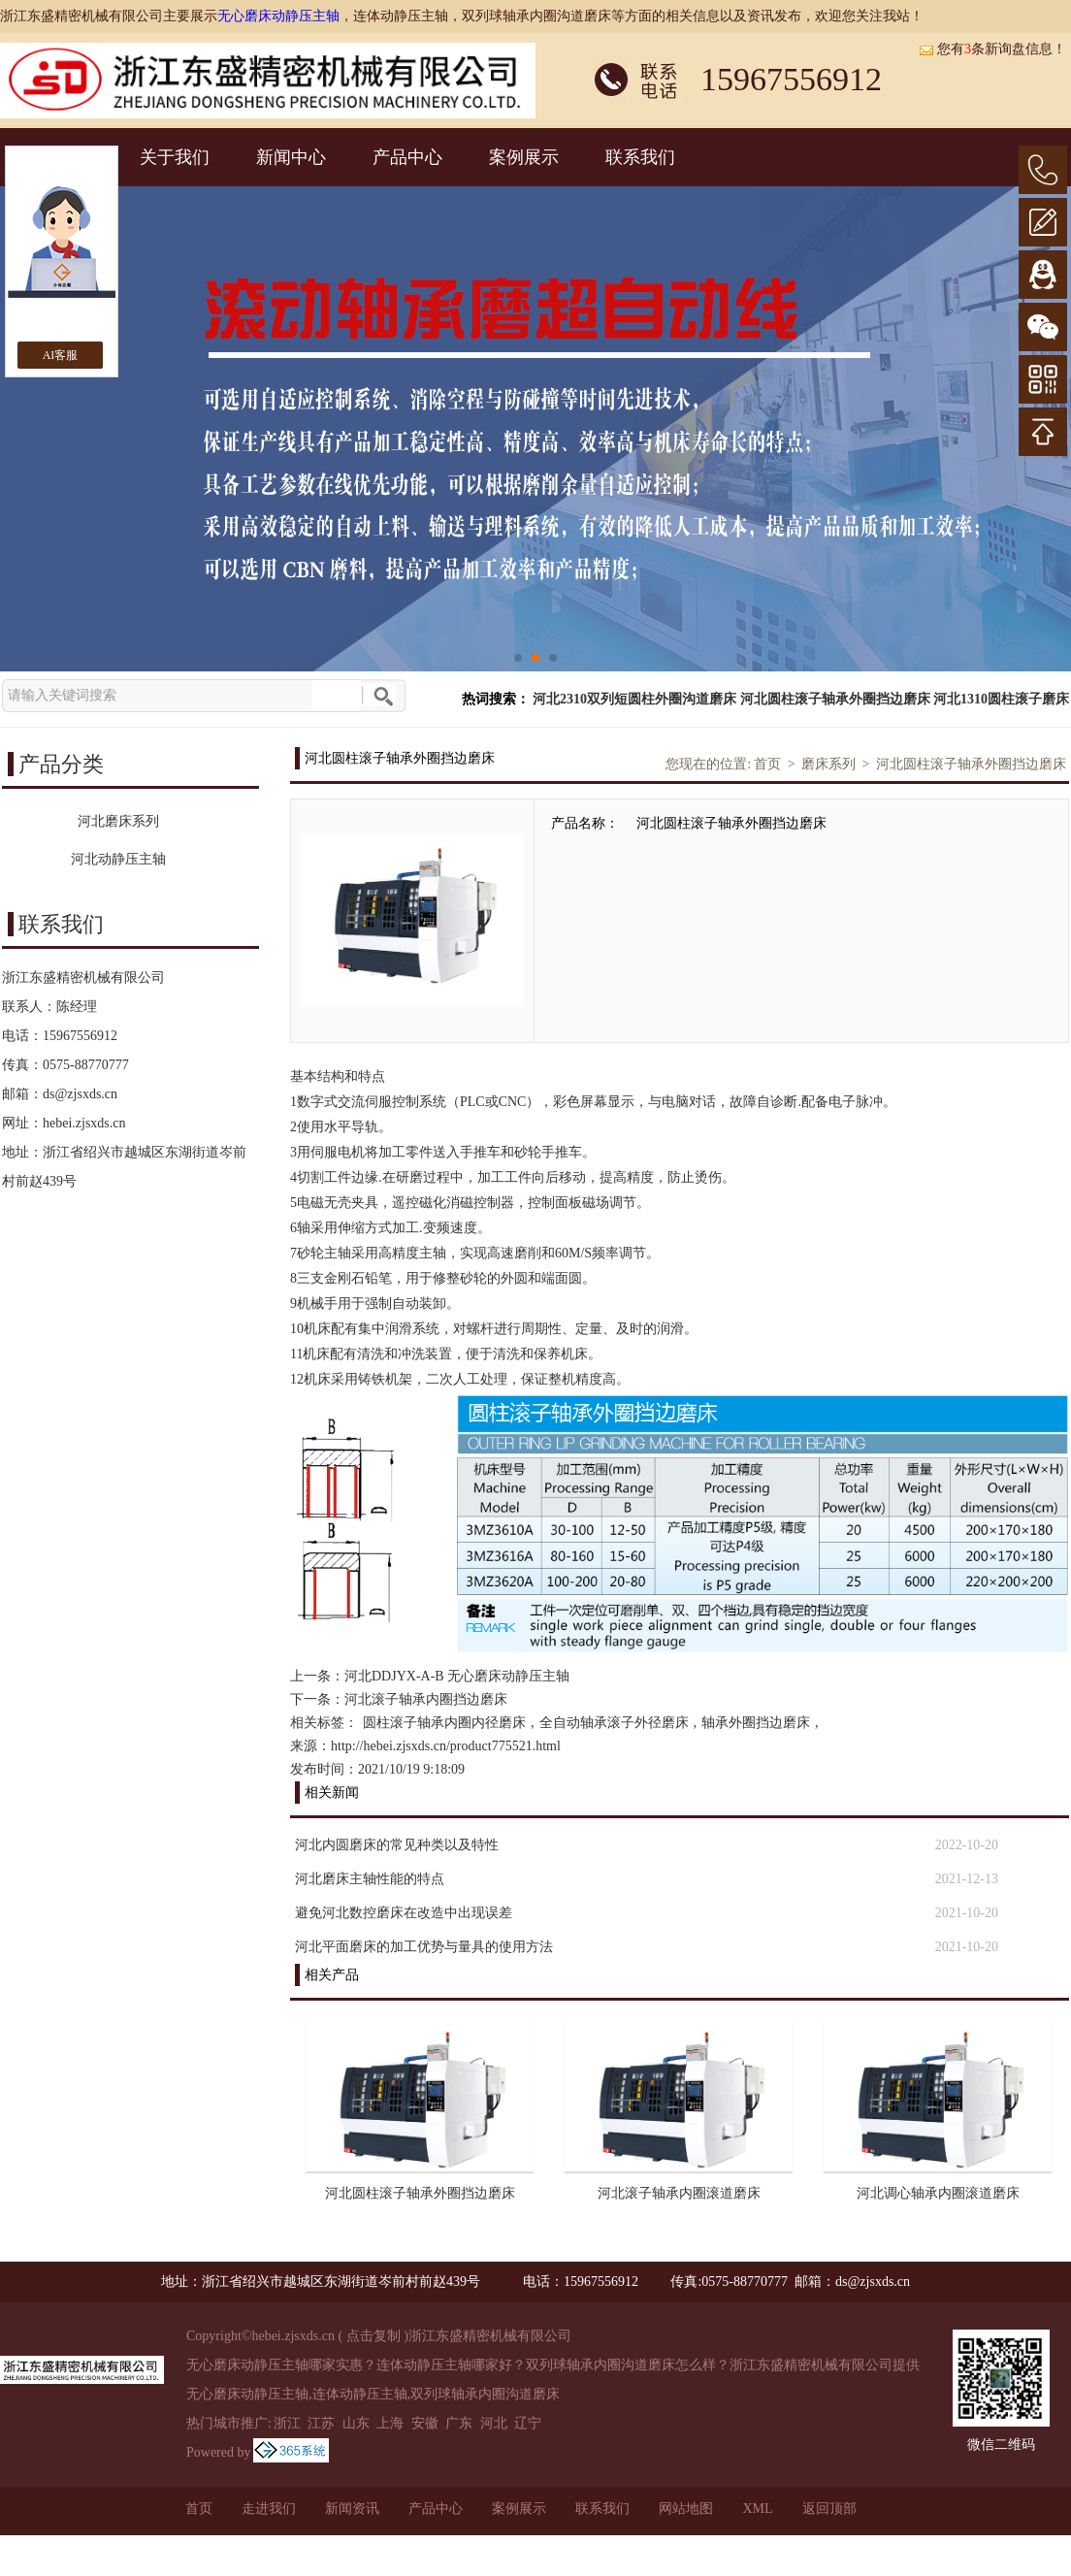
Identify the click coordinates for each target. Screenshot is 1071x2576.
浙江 (287, 2423)
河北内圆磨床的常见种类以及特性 (397, 1845)
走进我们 (269, 2508)
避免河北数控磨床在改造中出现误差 (403, 1913)
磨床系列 (828, 764)
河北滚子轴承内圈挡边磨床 (425, 1699)
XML (757, 2508)
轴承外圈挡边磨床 (755, 1722)
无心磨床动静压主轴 (278, 16)
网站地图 (686, 2508)
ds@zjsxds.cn (80, 1094)
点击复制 (373, 2336)
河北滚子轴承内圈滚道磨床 (679, 2193)
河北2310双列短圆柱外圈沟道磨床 (634, 699)
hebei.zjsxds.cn (84, 1123)
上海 (390, 2423)
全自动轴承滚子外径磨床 (614, 1722)
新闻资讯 (352, 2508)
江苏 (321, 2423)
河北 (493, 2423)
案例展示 (524, 157)
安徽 (424, 2423)
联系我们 (640, 157)
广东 (458, 2423)
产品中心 (407, 157)
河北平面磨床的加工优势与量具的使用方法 (424, 1947)
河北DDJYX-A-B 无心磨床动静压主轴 (456, 1676)
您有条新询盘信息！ (992, 49)
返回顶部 (829, 2508)
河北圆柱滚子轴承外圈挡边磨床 (835, 699)
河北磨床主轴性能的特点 (369, 1879)
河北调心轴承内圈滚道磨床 (938, 2193)
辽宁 (527, 2423)
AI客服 (61, 355)
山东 (356, 2423)
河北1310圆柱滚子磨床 (1001, 699)
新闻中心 (291, 157)
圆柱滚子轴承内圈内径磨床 (444, 1722)
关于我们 (175, 157)
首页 (767, 764)
